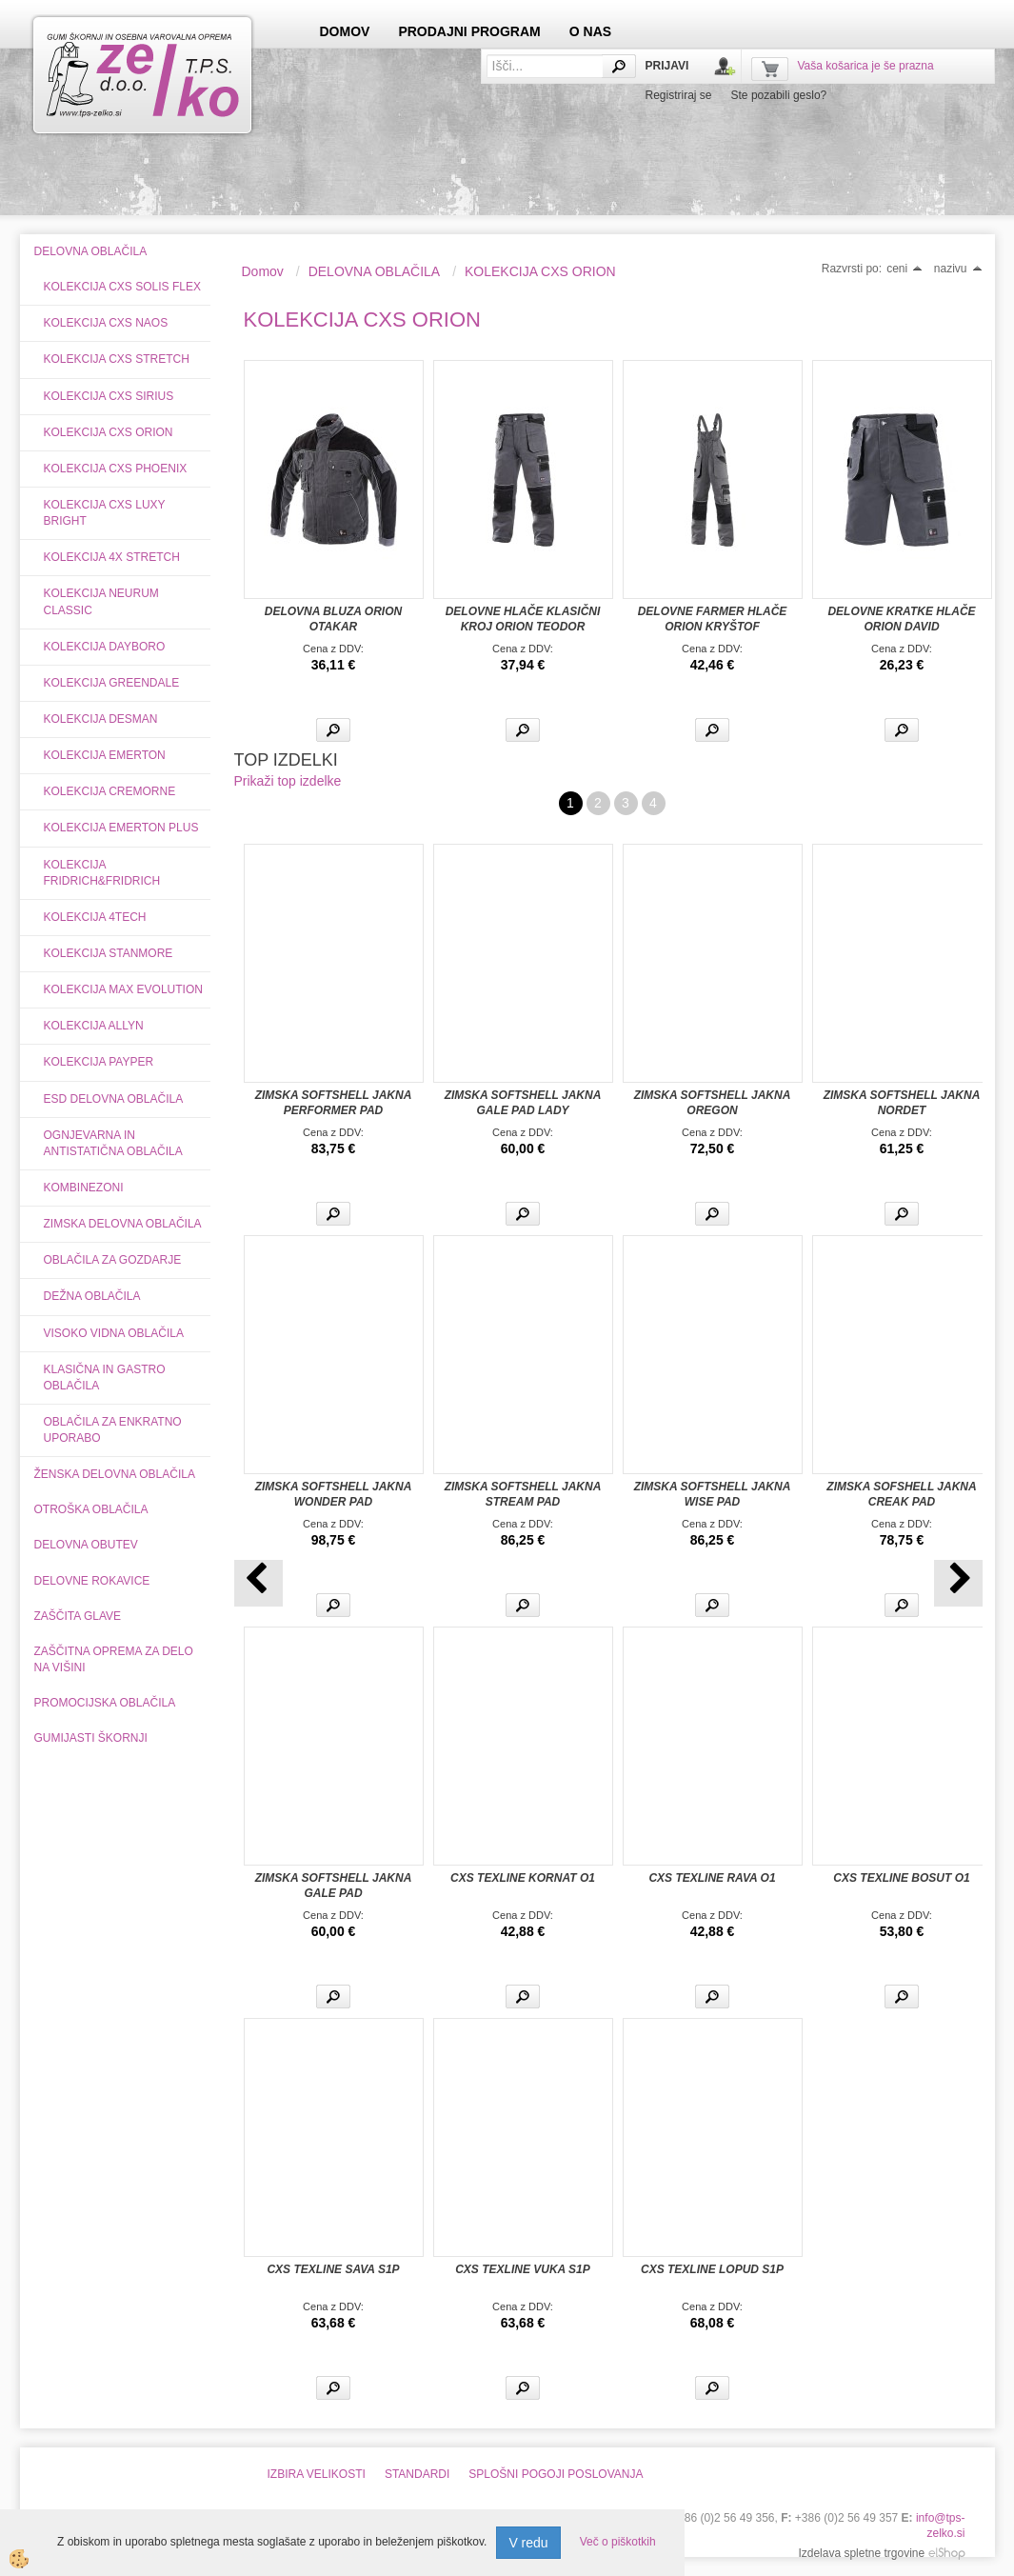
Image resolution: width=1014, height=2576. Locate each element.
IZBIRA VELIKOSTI (317, 2474)
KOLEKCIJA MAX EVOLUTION (123, 989)
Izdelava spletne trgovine (861, 2553)
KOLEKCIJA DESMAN (101, 719)
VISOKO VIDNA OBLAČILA (114, 1333)
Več (333, 730)
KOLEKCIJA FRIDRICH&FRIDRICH (102, 873)
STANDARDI (417, 2474)
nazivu (958, 268)
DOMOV (345, 31)
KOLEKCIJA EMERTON (105, 755)
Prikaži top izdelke (288, 781)
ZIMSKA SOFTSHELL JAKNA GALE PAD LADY (523, 1102)
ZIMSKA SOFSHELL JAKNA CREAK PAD (901, 1494)
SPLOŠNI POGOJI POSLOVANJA (555, 2474)
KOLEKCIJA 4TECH (95, 917)
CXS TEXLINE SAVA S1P (333, 2269)
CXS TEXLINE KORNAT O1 (522, 1878)
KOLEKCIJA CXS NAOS (106, 322)
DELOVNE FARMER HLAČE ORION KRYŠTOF (712, 619)
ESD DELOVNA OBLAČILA (114, 1099)
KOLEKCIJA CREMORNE (110, 791)
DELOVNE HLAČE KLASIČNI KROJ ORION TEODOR (523, 619)
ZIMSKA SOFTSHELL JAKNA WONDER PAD (333, 1494)
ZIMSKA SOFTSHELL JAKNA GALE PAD (333, 1885)
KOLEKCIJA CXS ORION (108, 432)
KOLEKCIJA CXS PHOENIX (116, 468)
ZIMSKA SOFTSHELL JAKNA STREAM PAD (523, 1494)
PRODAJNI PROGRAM (469, 31)
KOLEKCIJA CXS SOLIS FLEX (122, 286)
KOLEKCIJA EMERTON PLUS (121, 827)
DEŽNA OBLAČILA (92, 1296)
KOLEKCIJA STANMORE (108, 953)
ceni (904, 268)
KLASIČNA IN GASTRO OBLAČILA (105, 1377)
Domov (263, 271)
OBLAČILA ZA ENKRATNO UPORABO (113, 1430)
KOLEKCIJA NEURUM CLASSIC (101, 601)
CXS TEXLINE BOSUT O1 (901, 1878)
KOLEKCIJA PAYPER (99, 1061)
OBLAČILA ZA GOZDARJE (113, 1260)
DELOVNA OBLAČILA (374, 271)
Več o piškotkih (618, 2541)
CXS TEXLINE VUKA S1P (522, 2269)
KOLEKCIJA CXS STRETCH (116, 359)
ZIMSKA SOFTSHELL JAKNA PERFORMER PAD (333, 1102)
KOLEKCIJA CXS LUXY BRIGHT (105, 513)
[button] (958, 1583)
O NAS (590, 31)
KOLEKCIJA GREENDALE (112, 682)
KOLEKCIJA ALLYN (94, 1025)
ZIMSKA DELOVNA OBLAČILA (123, 1223)
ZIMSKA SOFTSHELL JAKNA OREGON (712, 1102)
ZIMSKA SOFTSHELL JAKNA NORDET (902, 1102)
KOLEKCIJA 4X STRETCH (112, 557)
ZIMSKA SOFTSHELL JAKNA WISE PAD (712, 1494)
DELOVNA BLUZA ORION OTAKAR (333, 619)
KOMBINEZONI (84, 1187)
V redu (527, 2542)
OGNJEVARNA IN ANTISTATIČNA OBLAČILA (113, 1143)
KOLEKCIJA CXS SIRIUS (109, 396)
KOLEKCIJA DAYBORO (105, 646)
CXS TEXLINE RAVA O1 (711, 1878)
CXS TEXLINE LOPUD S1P (712, 2269)
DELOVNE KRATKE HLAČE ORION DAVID (901, 619)
